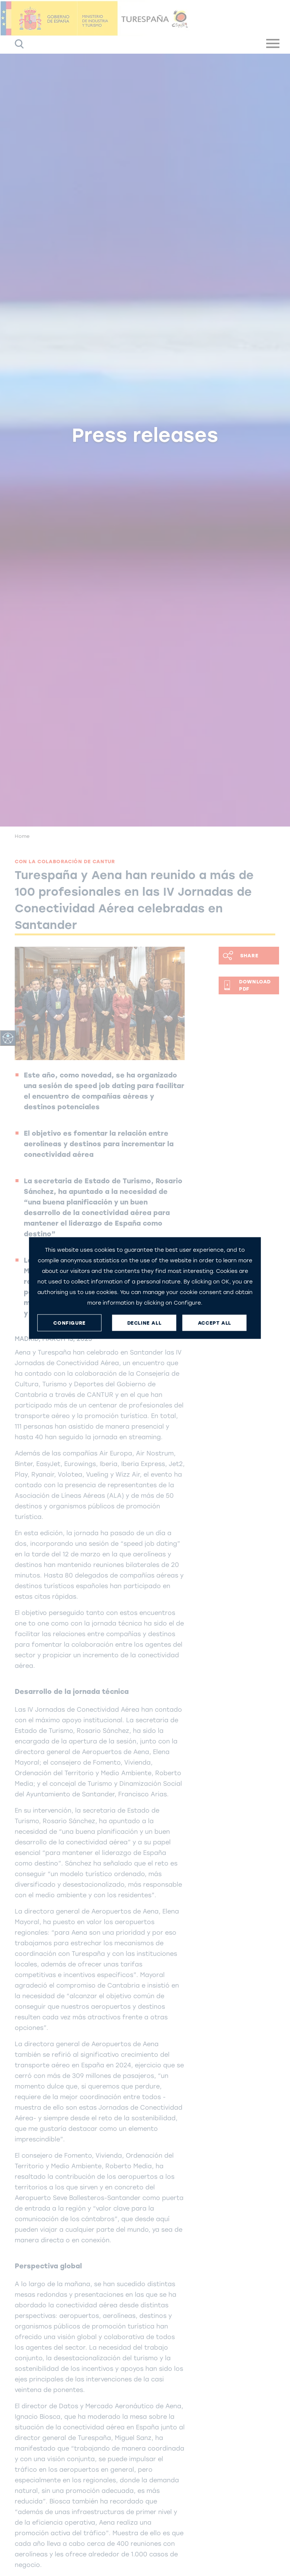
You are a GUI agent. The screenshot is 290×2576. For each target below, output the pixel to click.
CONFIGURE (69, 1322)
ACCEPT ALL (214, 1322)
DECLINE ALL (144, 1322)
